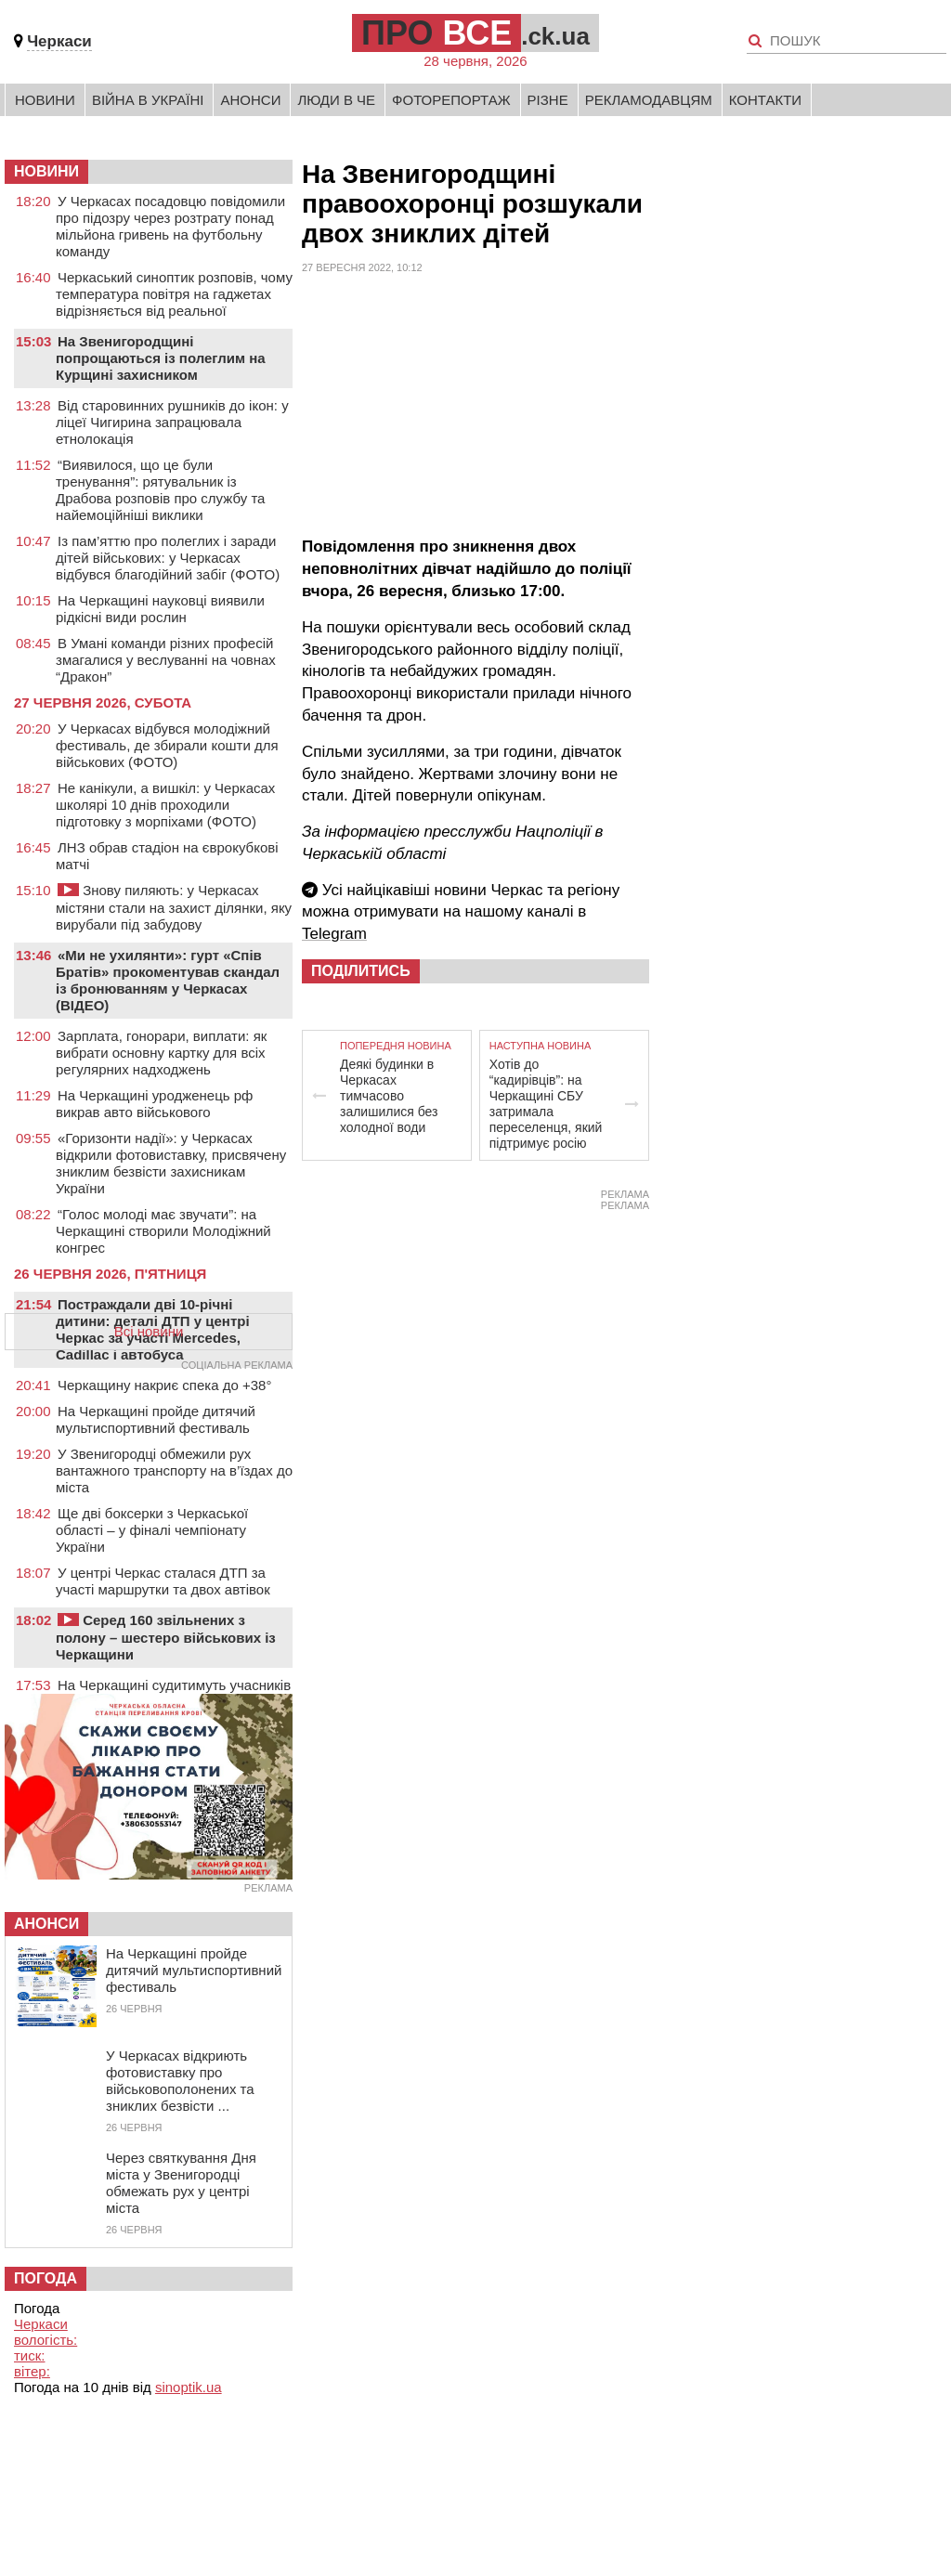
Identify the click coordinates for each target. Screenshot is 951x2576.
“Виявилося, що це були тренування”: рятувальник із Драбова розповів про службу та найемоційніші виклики (160, 490)
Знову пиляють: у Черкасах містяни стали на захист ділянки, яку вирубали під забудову (174, 907)
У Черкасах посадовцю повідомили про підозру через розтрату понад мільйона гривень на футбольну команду (170, 226)
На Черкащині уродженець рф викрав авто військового (154, 1103)
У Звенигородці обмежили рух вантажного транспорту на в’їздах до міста (174, 1470)
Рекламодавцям (648, 100)
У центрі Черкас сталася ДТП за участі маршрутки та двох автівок (163, 1581)
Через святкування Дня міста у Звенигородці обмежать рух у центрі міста (181, 2183)
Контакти (765, 100)
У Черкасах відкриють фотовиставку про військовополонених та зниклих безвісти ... (180, 2081)
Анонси (250, 100)
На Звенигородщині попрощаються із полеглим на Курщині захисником (161, 358)
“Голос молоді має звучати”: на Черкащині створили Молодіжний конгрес (163, 1230)
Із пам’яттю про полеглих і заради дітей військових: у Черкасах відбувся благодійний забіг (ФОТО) (168, 557)
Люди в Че (336, 100)
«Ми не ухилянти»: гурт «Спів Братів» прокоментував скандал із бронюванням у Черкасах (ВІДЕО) (168, 980)
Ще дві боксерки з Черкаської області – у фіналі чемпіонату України (152, 1530)
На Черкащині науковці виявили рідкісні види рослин (160, 608)
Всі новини (149, 1331)
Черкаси (59, 41)
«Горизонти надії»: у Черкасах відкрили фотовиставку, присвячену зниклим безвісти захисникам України (171, 1163)
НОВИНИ (46, 171)
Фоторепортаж (451, 100)
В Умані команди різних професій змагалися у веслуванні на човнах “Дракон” (166, 659)
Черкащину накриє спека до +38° (164, 1385)
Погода (45, 2278)
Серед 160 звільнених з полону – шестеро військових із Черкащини (166, 1637)
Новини (45, 100)
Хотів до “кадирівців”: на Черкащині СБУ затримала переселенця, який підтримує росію (546, 1104)
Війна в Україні (148, 100)
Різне (548, 100)
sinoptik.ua (188, 2387)
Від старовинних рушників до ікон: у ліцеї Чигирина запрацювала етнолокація (172, 422)
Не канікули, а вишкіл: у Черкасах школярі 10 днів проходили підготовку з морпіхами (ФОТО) (165, 804)
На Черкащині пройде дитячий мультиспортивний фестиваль (155, 1419)
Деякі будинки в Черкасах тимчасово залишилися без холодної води (388, 1096)
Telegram (334, 934)
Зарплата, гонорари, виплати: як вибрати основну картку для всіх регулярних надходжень (161, 1052)
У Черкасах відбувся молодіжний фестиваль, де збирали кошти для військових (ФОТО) (167, 745)
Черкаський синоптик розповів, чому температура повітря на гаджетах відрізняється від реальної (174, 294)
